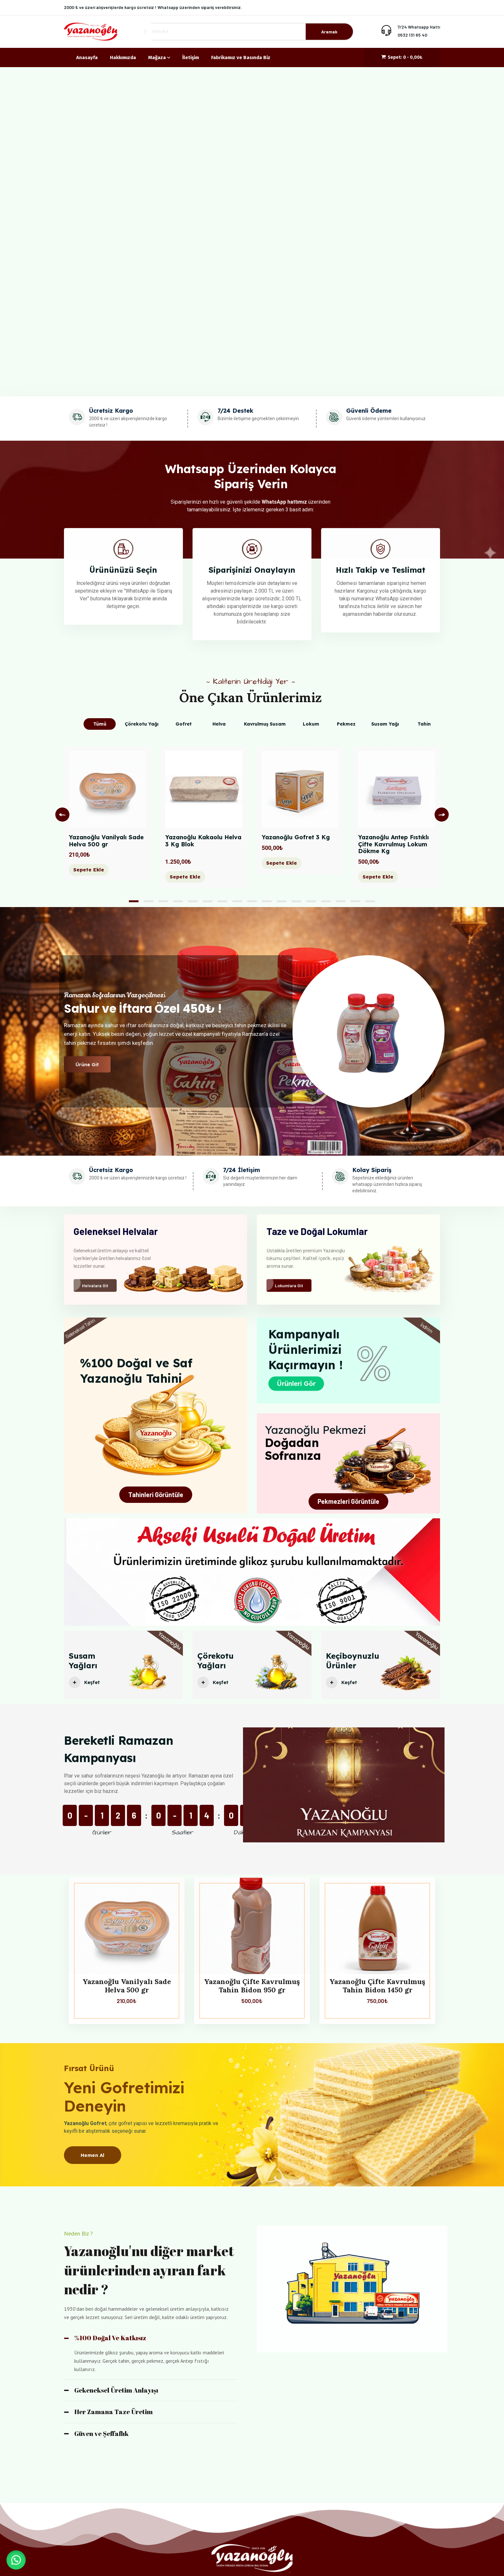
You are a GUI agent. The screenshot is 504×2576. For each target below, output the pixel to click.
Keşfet (86, 1689)
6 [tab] (207, 901)
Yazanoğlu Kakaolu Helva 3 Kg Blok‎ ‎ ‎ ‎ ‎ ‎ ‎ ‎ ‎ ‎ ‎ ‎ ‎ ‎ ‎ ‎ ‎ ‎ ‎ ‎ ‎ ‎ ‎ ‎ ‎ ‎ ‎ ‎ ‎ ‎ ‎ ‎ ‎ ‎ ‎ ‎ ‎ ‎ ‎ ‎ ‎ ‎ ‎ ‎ (203, 844)
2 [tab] (148, 901)
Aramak (329, 31)
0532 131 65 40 (412, 35)
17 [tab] (370, 901)
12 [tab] (296, 901)
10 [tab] (267, 901)
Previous (62, 814)
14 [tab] (326, 901)
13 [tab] (311, 901)
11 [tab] (281, 901)
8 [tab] (237, 901)
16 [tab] (355, 901)
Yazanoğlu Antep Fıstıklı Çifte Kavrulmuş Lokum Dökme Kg (393, 844)
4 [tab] (178, 901)
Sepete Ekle (88, 870)
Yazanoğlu (169, 1646)
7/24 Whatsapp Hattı (419, 27)
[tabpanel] (107, 818)
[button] (16, 2560)
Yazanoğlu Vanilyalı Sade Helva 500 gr (106, 841)
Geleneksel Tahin (80, 1328)
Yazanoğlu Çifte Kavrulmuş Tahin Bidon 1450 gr (377, 1985)
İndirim (426, 1327)
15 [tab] (341, 901)
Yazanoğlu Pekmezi (315, 1430)
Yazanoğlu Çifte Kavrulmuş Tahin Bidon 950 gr (252, 1985)
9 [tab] (252, 901)
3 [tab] (163, 901)
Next (442, 814)
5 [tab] (193, 901)
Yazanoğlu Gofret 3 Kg (296, 837)
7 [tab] (222, 901)
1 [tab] (134, 901)
